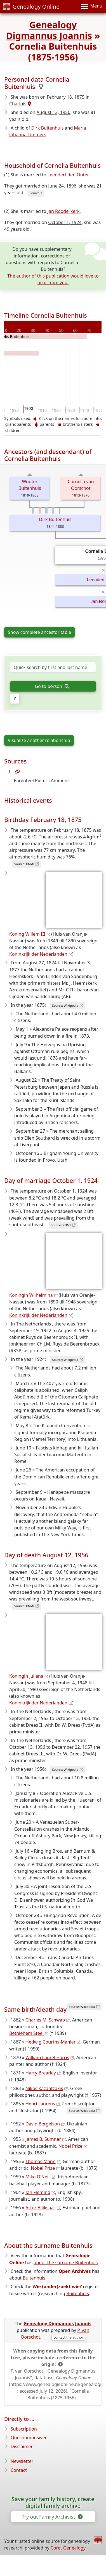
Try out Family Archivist (52, 2516)
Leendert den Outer (68, 175)
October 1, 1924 (64, 222)
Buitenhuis (34, 2278)
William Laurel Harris (47, 2057)
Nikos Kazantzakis (44, 2088)
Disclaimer (22, 2446)
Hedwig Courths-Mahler (50, 2042)
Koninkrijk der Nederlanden (38, 954)
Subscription (24, 2429)
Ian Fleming (37, 2192)
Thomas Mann (40, 2161)
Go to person (52, 686)
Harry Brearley (40, 2073)
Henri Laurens (40, 2104)
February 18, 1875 (65, 97)
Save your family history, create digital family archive (53, 2502)
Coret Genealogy (68, 2548)
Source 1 (36, 193)
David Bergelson (42, 2124)
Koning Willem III (27, 934)
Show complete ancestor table (39, 632)
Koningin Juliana (26, 1676)
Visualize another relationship (39, 740)
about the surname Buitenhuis (66, 2262)
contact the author (68, 2337)
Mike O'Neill (38, 2177)
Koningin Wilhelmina (31, 1295)
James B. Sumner (43, 2139)
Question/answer (29, 2437)
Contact (19, 2470)
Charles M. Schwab (45, 2020)
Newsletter (22, 2461)
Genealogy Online (31, 6)
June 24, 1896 (62, 186)
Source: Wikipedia (65, 1005)
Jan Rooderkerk (64, 211)
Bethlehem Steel (26, 2033)
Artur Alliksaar (40, 2208)
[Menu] (91, 6)
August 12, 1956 (53, 112)
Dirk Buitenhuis (47, 128)
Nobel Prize (70, 2146)
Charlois (17, 104)
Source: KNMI (24, 864)
